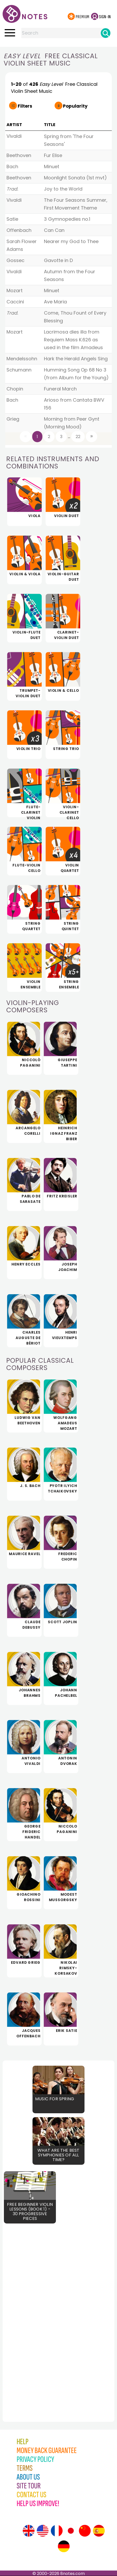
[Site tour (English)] (28, 2530)
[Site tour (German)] (63, 2546)
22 (78, 437)
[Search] (105, 33)
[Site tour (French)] (56, 2530)
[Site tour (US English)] (42, 2530)
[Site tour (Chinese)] (84, 2530)
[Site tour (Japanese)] (70, 2530)
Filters (25, 106)
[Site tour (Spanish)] (98, 2530)
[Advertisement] (31, 2316)
